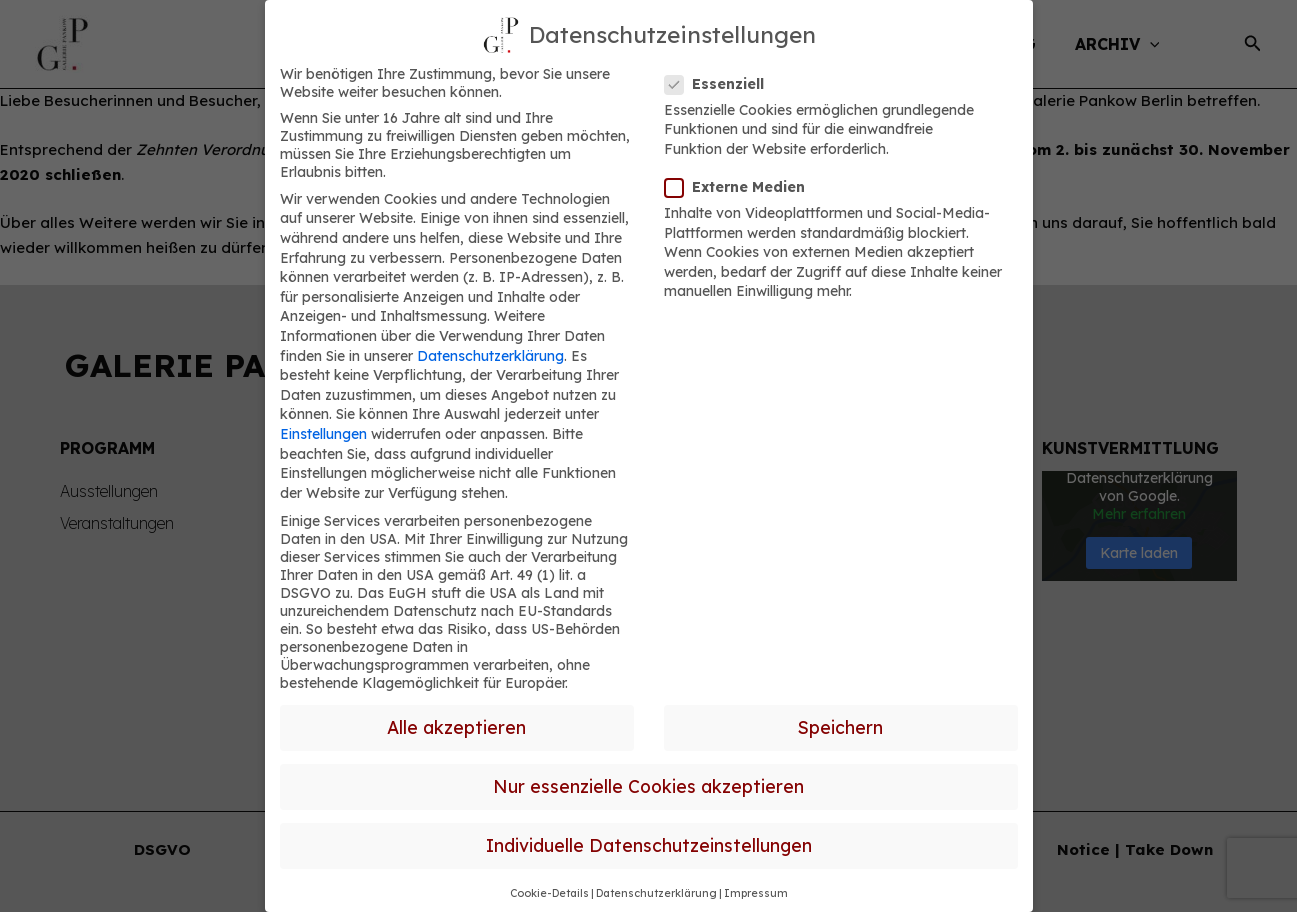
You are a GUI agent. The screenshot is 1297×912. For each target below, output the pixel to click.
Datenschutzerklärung (490, 356)
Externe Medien (741, 187)
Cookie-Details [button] (549, 893)
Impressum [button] (756, 893)
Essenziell (720, 84)
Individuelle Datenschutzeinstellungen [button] (649, 845)
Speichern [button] (840, 727)
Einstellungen (323, 434)
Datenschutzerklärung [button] (656, 893)
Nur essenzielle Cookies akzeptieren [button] (648, 786)
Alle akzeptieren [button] (456, 727)
